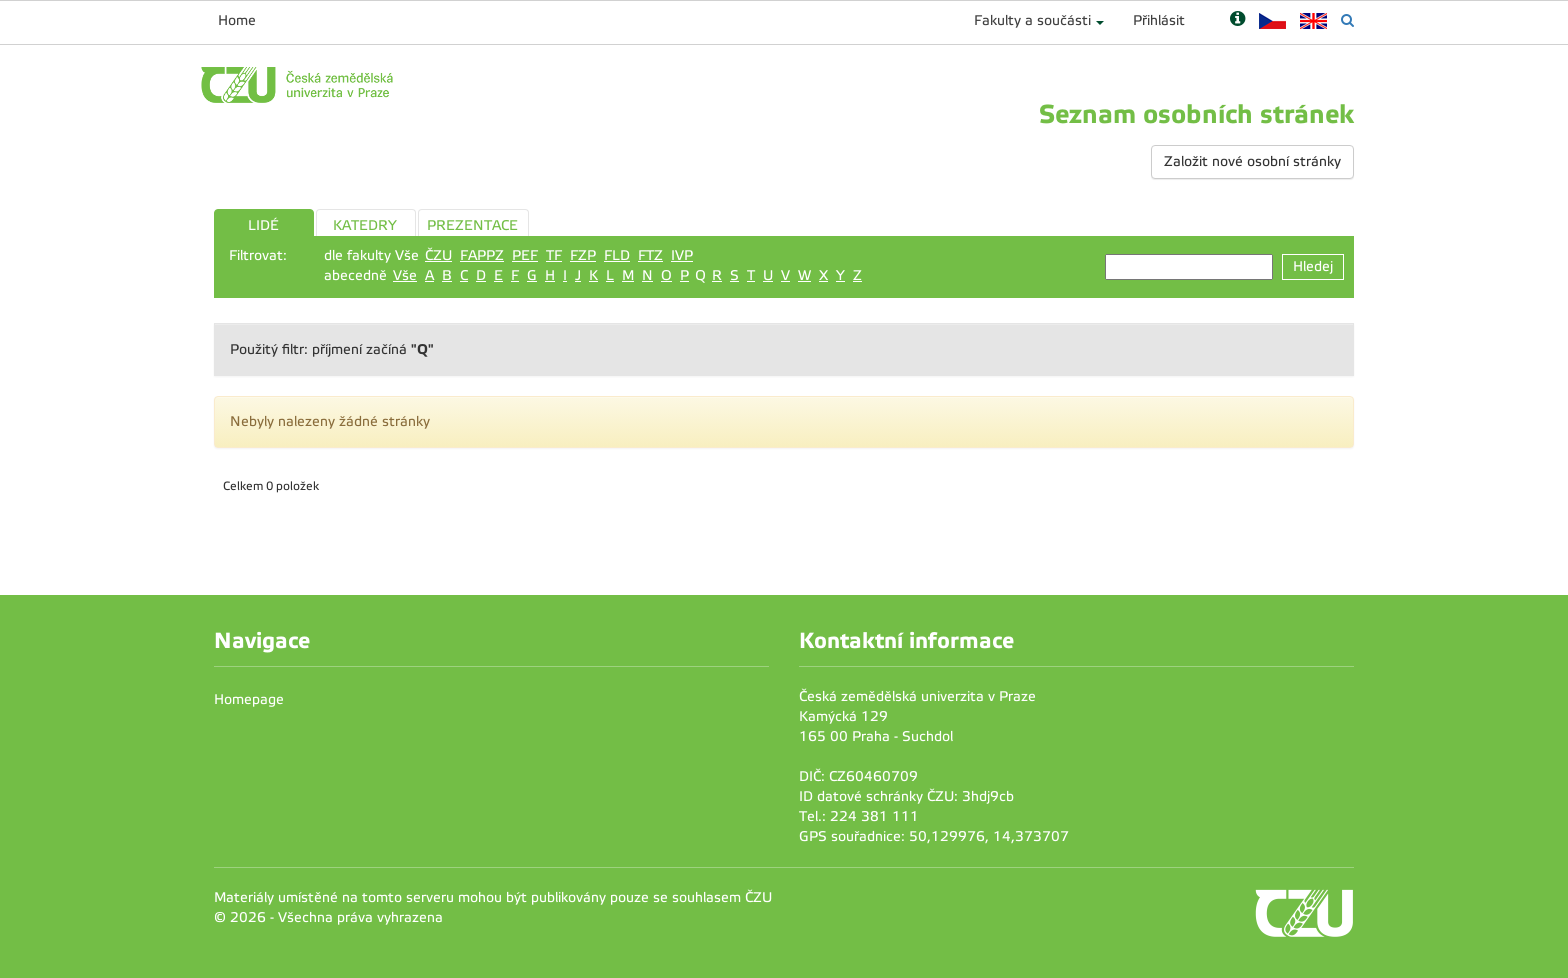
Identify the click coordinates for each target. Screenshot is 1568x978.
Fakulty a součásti (1032, 20)
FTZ (650, 255)
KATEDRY (365, 225)
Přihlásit (1159, 20)
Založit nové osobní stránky (1252, 161)
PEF (525, 255)
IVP (682, 255)
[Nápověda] (1237, 20)
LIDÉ (263, 225)
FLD (617, 255)
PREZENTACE (472, 225)
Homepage (249, 699)
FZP (583, 255)
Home (237, 20)
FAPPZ (482, 255)
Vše (405, 275)
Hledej (1313, 266)
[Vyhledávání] (1347, 20)
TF (554, 255)
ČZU (438, 255)
